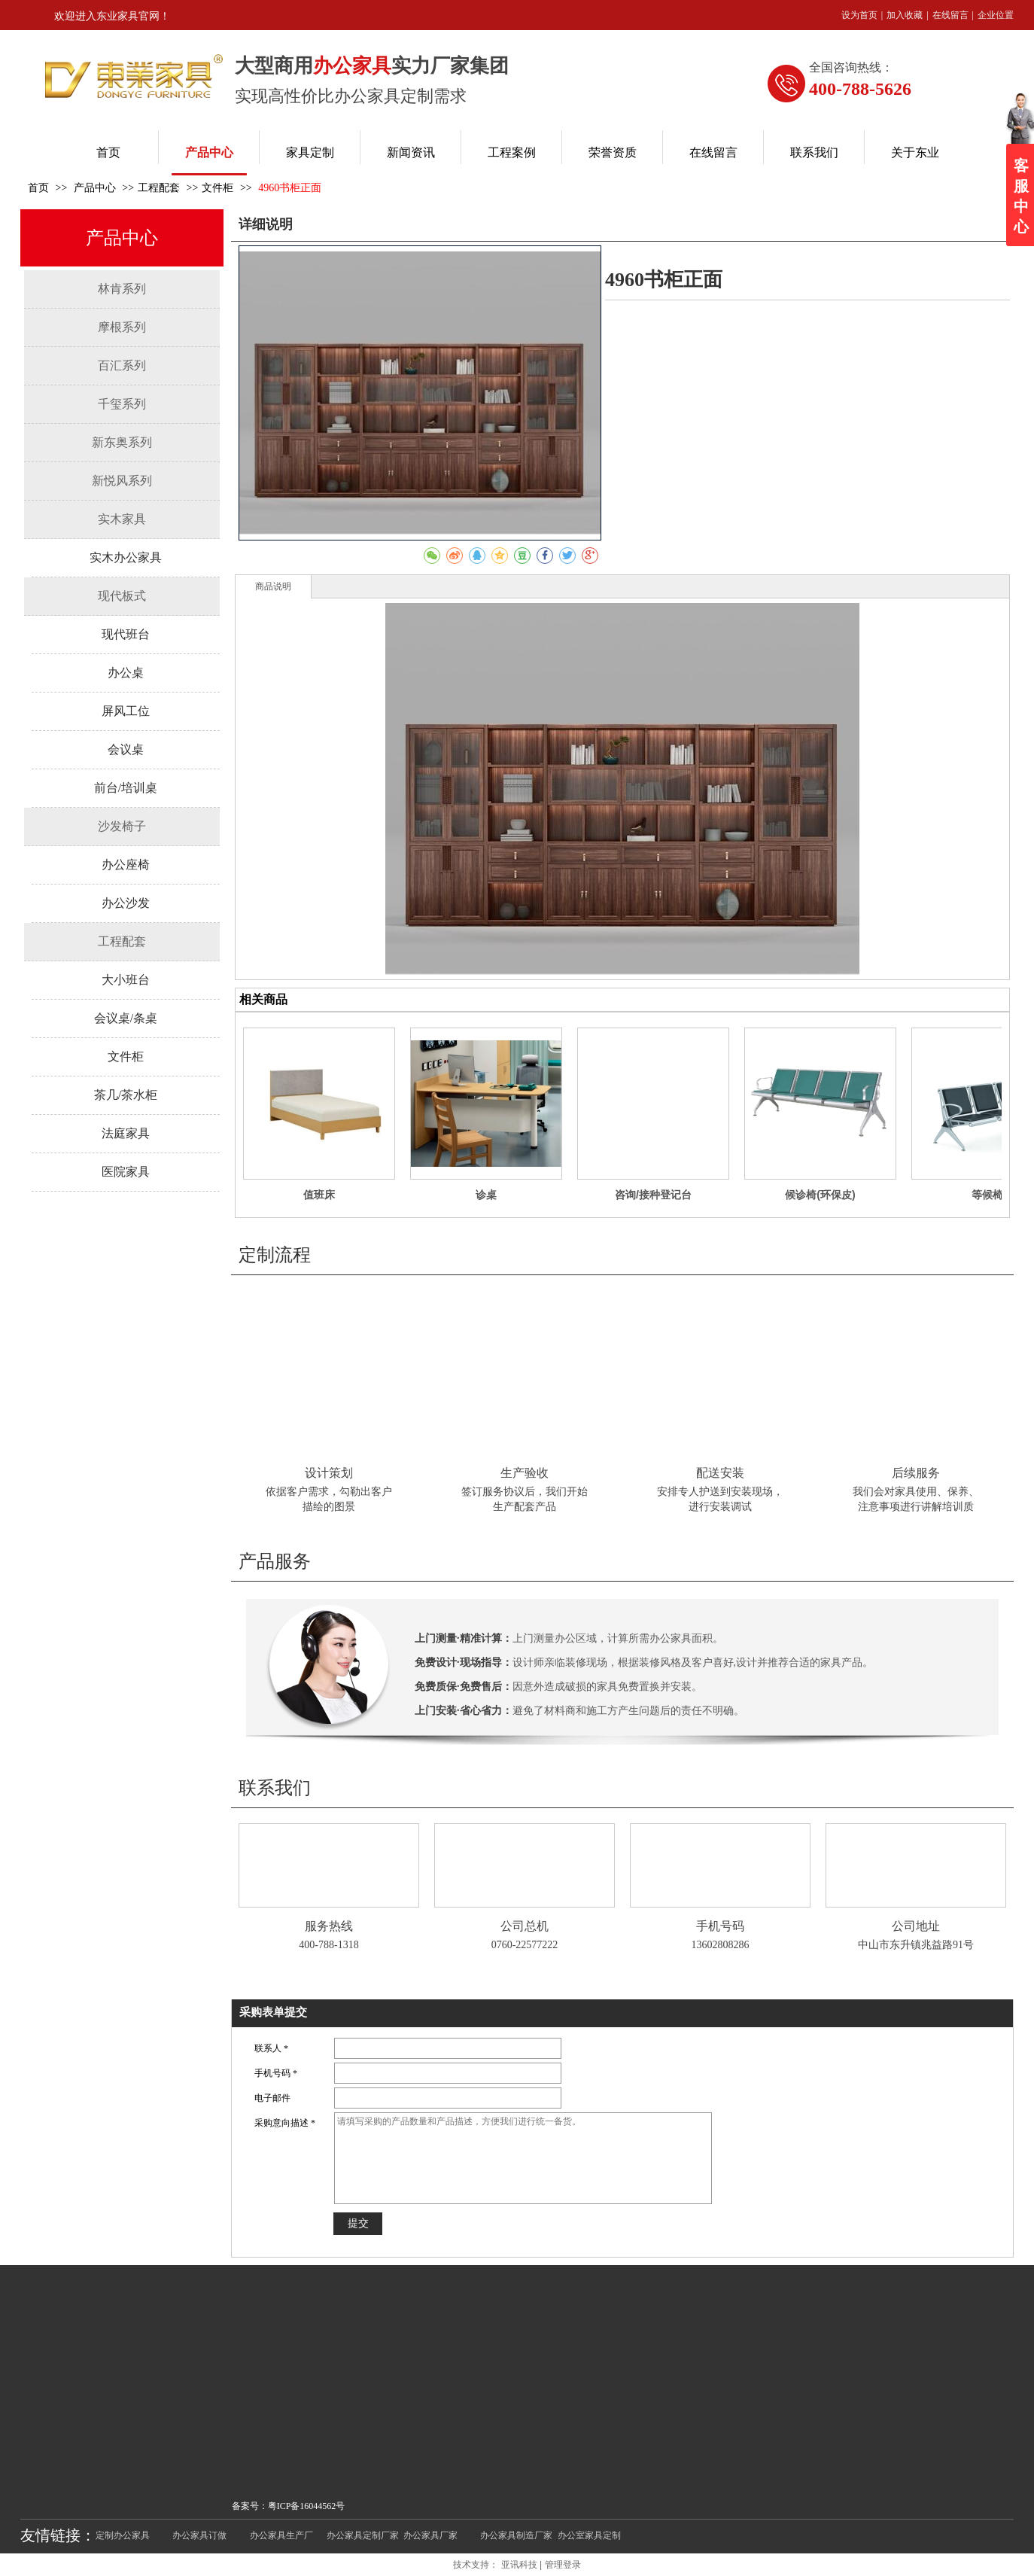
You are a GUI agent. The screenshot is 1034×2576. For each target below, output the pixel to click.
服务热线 (329, 1926)
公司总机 (524, 1926)
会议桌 (126, 749)
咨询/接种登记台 (653, 1195)
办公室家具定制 (589, 2535)
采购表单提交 (273, 2012)
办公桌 (126, 672)
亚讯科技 (519, 2564)
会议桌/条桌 (125, 1018)
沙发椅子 (122, 826)
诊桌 (486, 1195)
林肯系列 (122, 288)
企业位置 (996, 15)
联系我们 (275, 1788)
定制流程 (275, 1255)
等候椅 (987, 1195)
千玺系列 (122, 403)
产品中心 (96, 187)
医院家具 (126, 1171)
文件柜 (217, 187)
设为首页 (859, 15)
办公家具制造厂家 (516, 2535)
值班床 (319, 1195)
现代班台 (126, 634)
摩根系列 (122, 327)
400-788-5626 (860, 89)
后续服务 (916, 1472)
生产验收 (524, 1472)
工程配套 (159, 187)
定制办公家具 (123, 2535)
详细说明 (266, 224)
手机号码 (720, 1926)
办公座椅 (126, 864)
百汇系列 (122, 365)
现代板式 (122, 595)
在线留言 (950, 15)
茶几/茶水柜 (125, 1095)
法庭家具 (126, 1133)
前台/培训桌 (125, 787)
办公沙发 (126, 903)
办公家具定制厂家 (363, 2535)
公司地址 (916, 1926)
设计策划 (329, 1472)
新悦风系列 (122, 480)
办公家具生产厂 (281, 2535)
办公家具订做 (199, 2535)
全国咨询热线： (851, 67)
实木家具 (122, 519)
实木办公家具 (126, 557)
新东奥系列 (122, 442)
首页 (38, 187)
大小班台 (126, 979)
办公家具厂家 (430, 2535)
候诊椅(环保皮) (820, 1195)
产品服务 (275, 1561)
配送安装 (720, 1472)
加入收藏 (905, 15)
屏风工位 (126, 711)
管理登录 (563, 2564)
